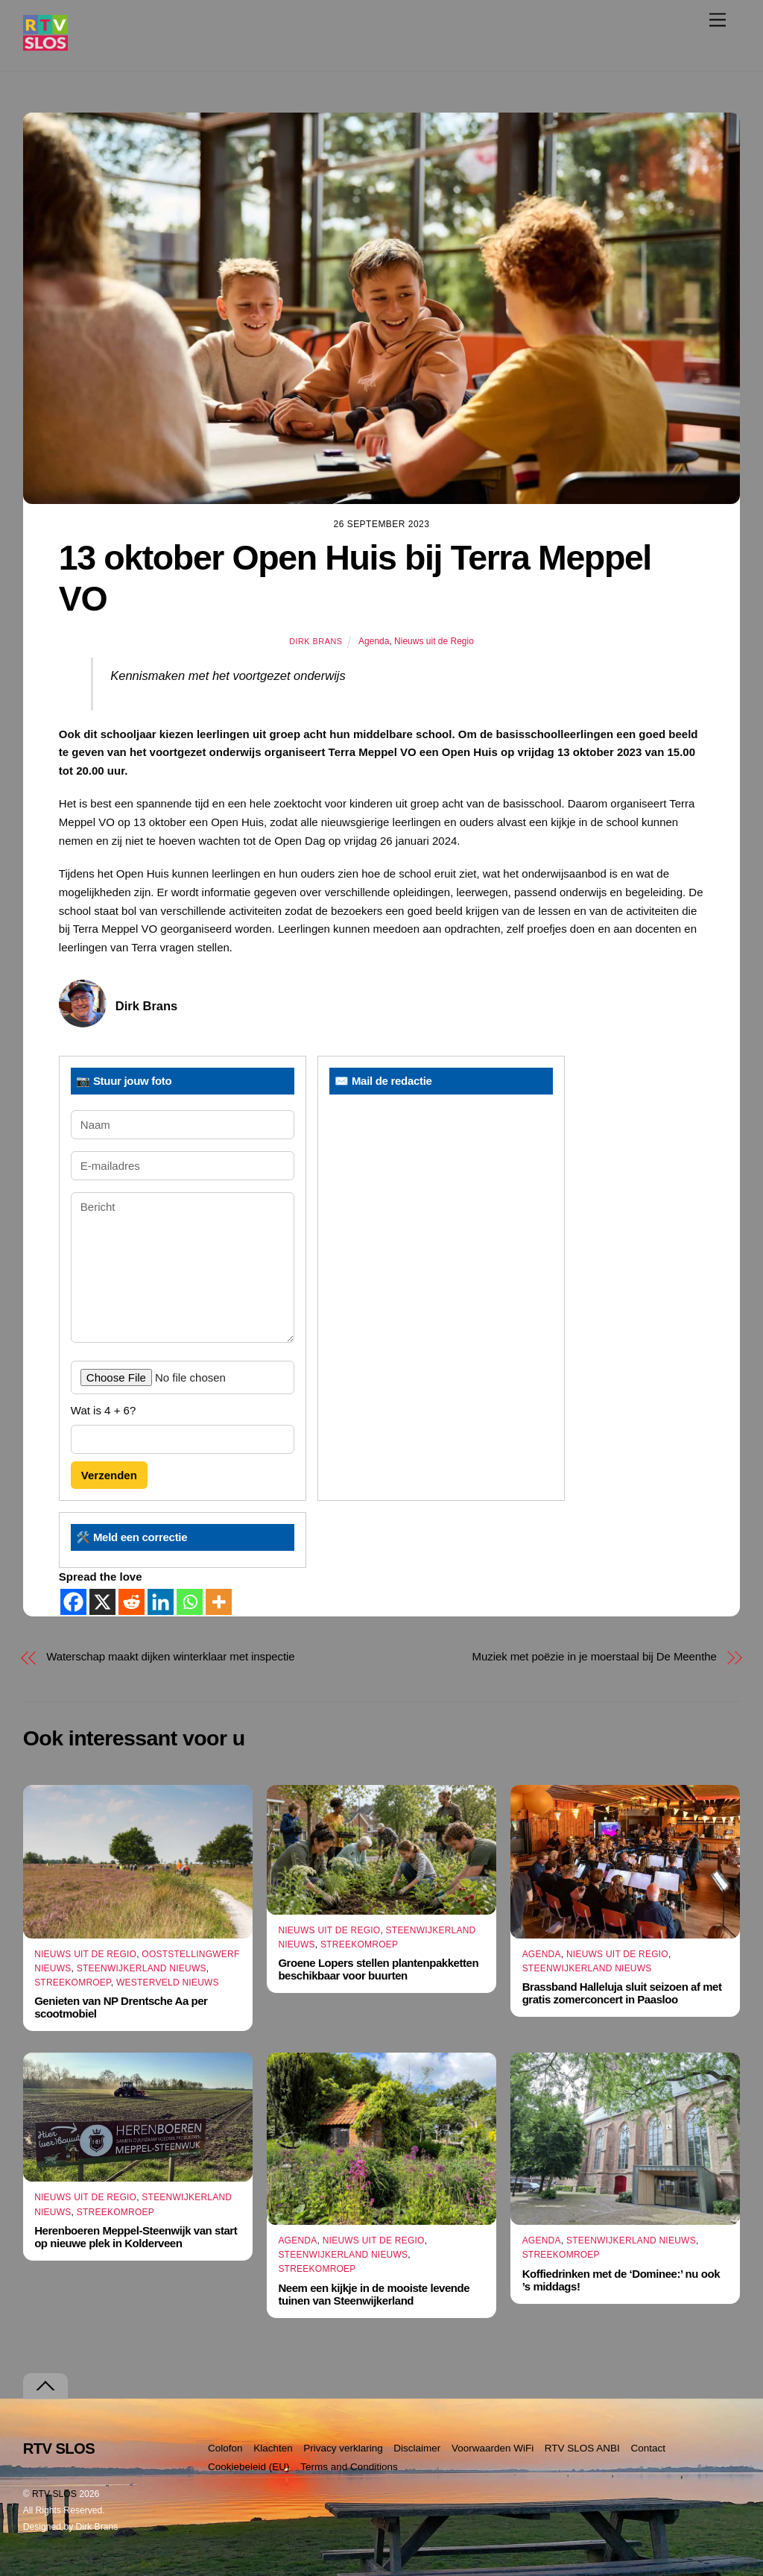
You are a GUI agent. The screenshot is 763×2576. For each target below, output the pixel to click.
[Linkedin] (161, 1602)
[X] (102, 1602)
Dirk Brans (315, 641)
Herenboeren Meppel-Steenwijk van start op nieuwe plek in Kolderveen (135, 2236)
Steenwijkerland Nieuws (141, 1968)
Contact (647, 2448)
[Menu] (717, 19)
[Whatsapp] (190, 1602)
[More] (219, 1602)
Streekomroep (72, 1982)
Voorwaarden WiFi (493, 2448)
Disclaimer (416, 2448)
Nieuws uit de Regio (434, 641)
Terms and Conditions (349, 2466)
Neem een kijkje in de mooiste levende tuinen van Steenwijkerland (373, 2294)
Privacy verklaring (343, 2448)
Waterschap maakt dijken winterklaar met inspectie (170, 1656)
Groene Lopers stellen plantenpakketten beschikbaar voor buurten (378, 1969)
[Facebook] (73, 1602)
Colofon (225, 2448)
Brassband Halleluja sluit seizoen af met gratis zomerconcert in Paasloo (622, 1993)
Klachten (273, 2448)
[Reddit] (131, 1602)
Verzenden (109, 1475)
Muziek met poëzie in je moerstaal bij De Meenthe (594, 1656)
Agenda (373, 641)
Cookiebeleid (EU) (249, 2466)
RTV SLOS (54, 2494)
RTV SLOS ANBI (582, 2448)
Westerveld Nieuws (167, 1982)
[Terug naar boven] (45, 2386)
